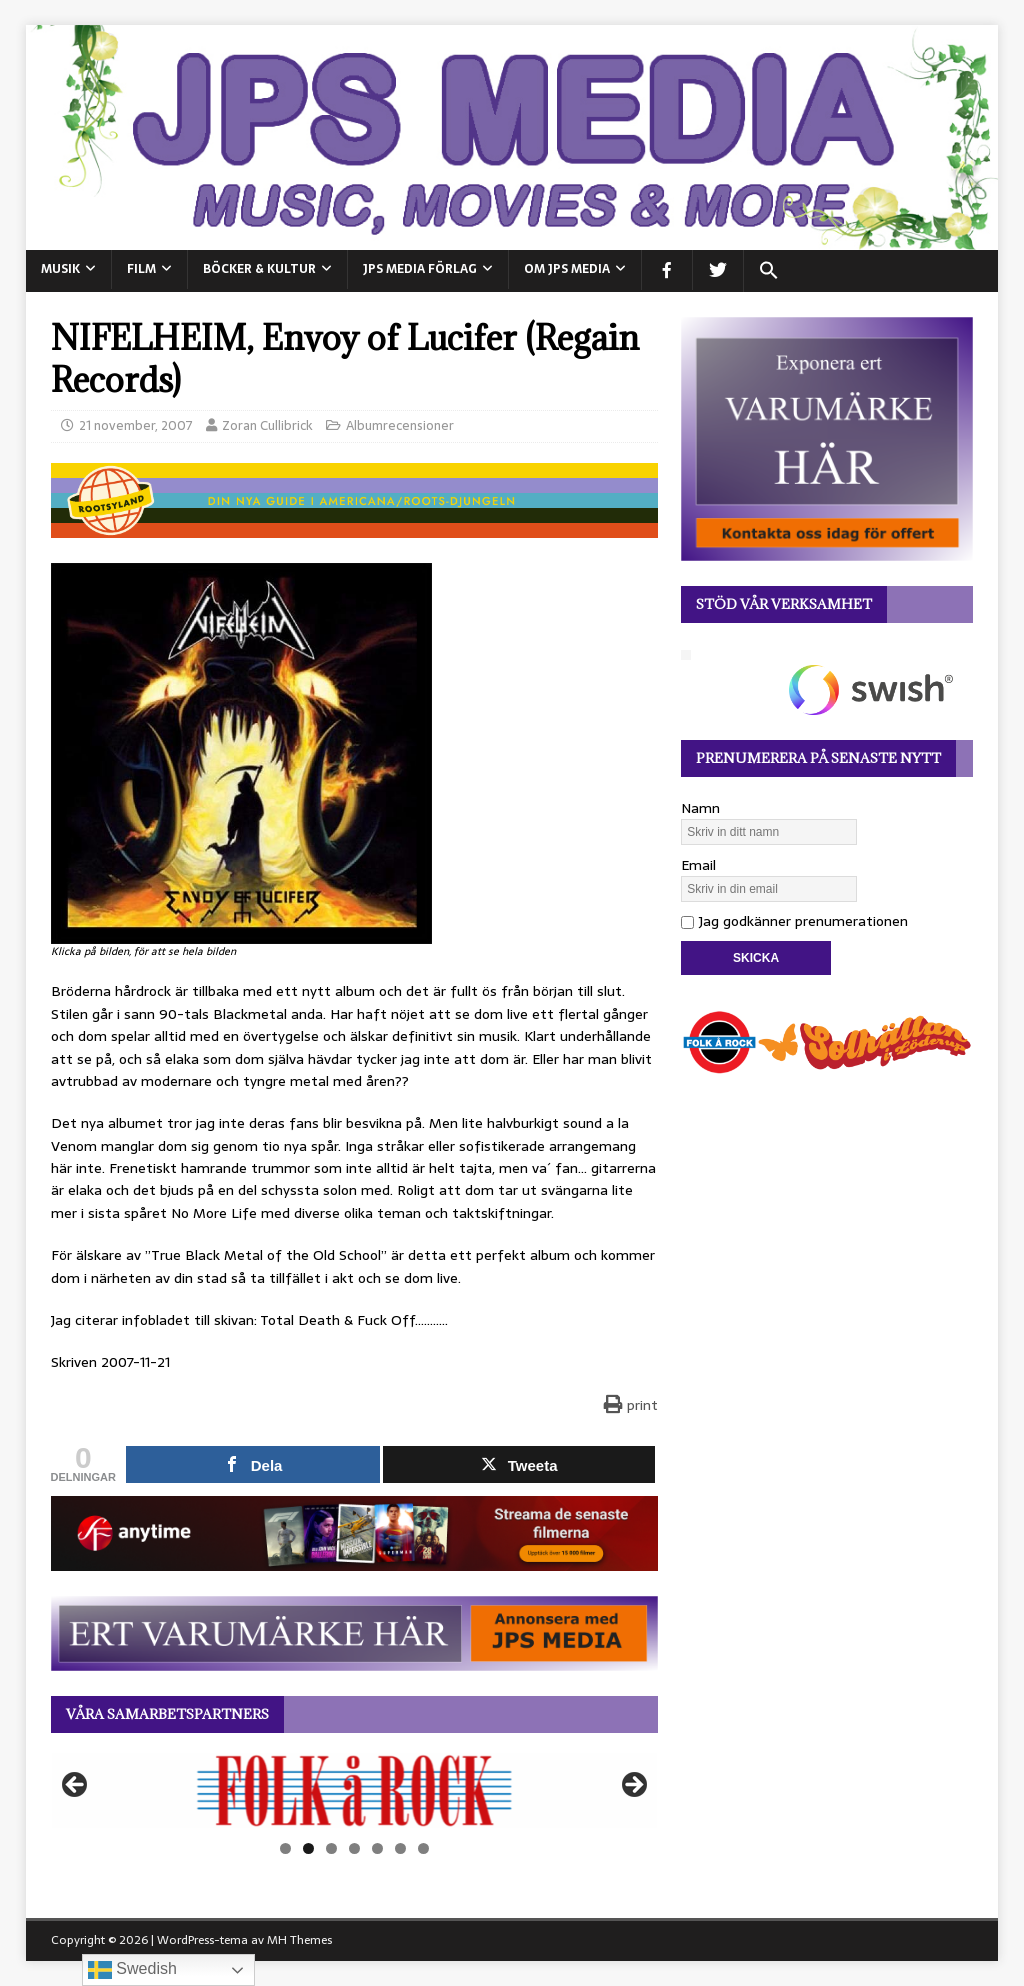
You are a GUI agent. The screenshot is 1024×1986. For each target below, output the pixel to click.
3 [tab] (331, 1848)
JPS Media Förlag (420, 269)
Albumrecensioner (400, 425)
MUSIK (60, 269)
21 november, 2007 (136, 425)
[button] (768, 271)
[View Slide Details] (354, 1790)
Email (698, 865)
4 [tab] (354, 1848)
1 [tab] (285, 1848)
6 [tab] (400, 1848)
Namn (700, 808)
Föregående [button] (76, 1786)
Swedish (132, 1970)
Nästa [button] (633, 1786)
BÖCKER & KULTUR (259, 269)
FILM (141, 269)
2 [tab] (308, 1848)
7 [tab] (423, 1848)
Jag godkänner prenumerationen (794, 921)
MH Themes (299, 1940)
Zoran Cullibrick (267, 425)
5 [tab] (377, 1848)
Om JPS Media (567, 269)
